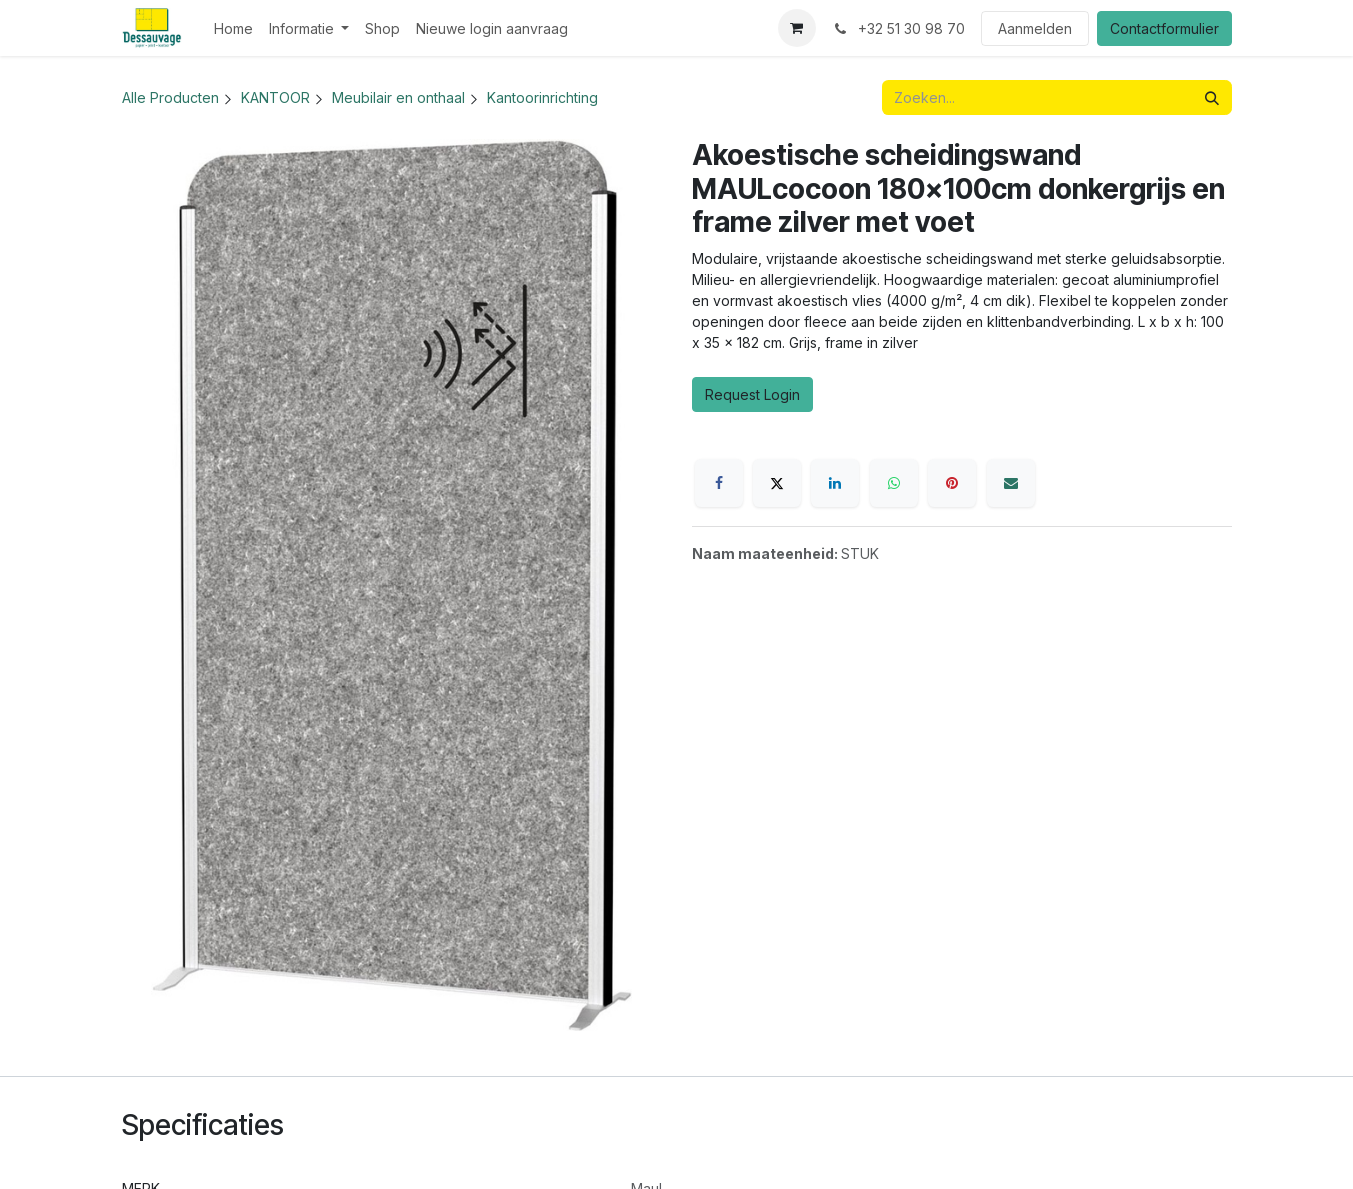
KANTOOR (275, 97)
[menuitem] (233, 28)
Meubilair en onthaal (398, 97)
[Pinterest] (952, 483)
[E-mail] (1011, 483)
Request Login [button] (752, 394)
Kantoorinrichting (542, 97)
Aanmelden (1035, 28)
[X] (777, 483)
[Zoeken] (1212, 97)
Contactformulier (1164, 28)
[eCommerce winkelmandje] (797, 28)
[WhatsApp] (894, 483)
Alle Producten (170, 97)
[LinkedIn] (835, 483)
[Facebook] (719, 483)
